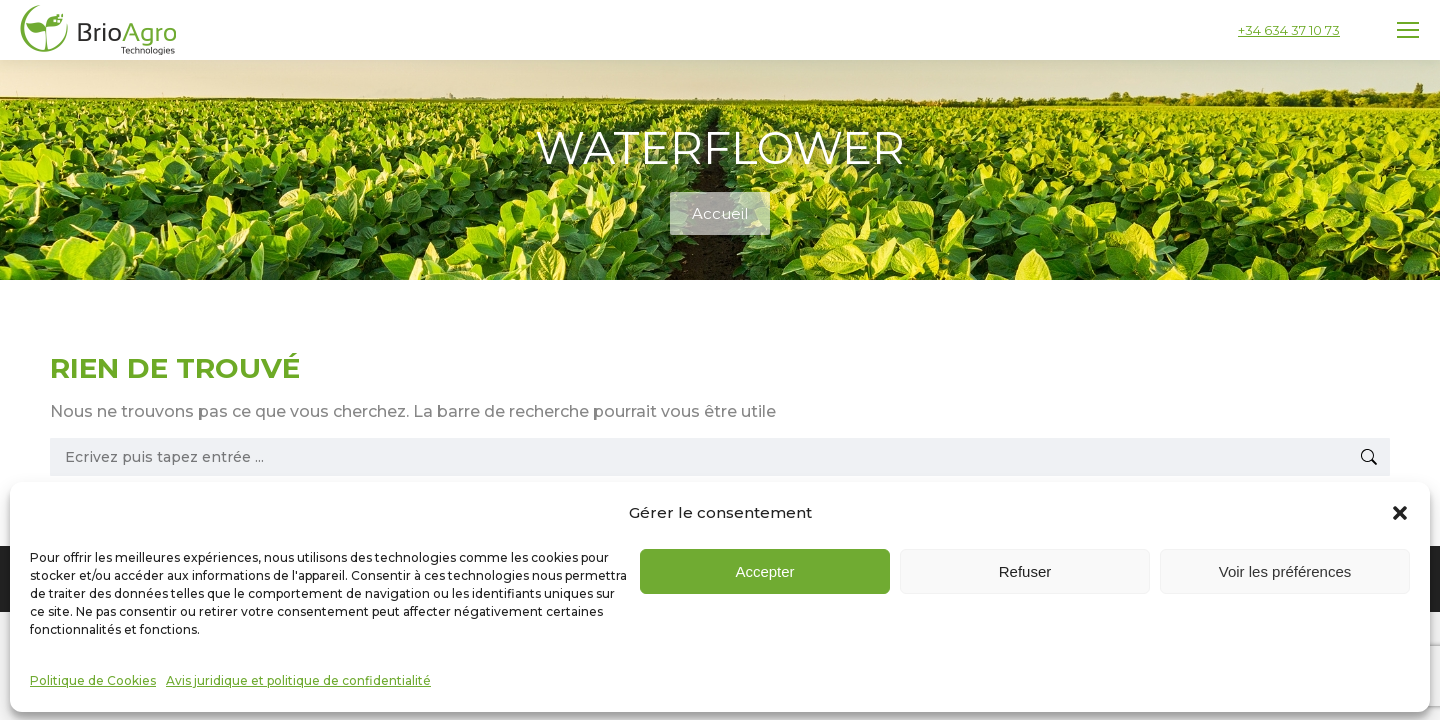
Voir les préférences (1285, 619)
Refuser (1025, 619)
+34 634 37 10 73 (1289, 30)
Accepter (764, 619)
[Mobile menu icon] (1408, 30)
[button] (1400, 561)
